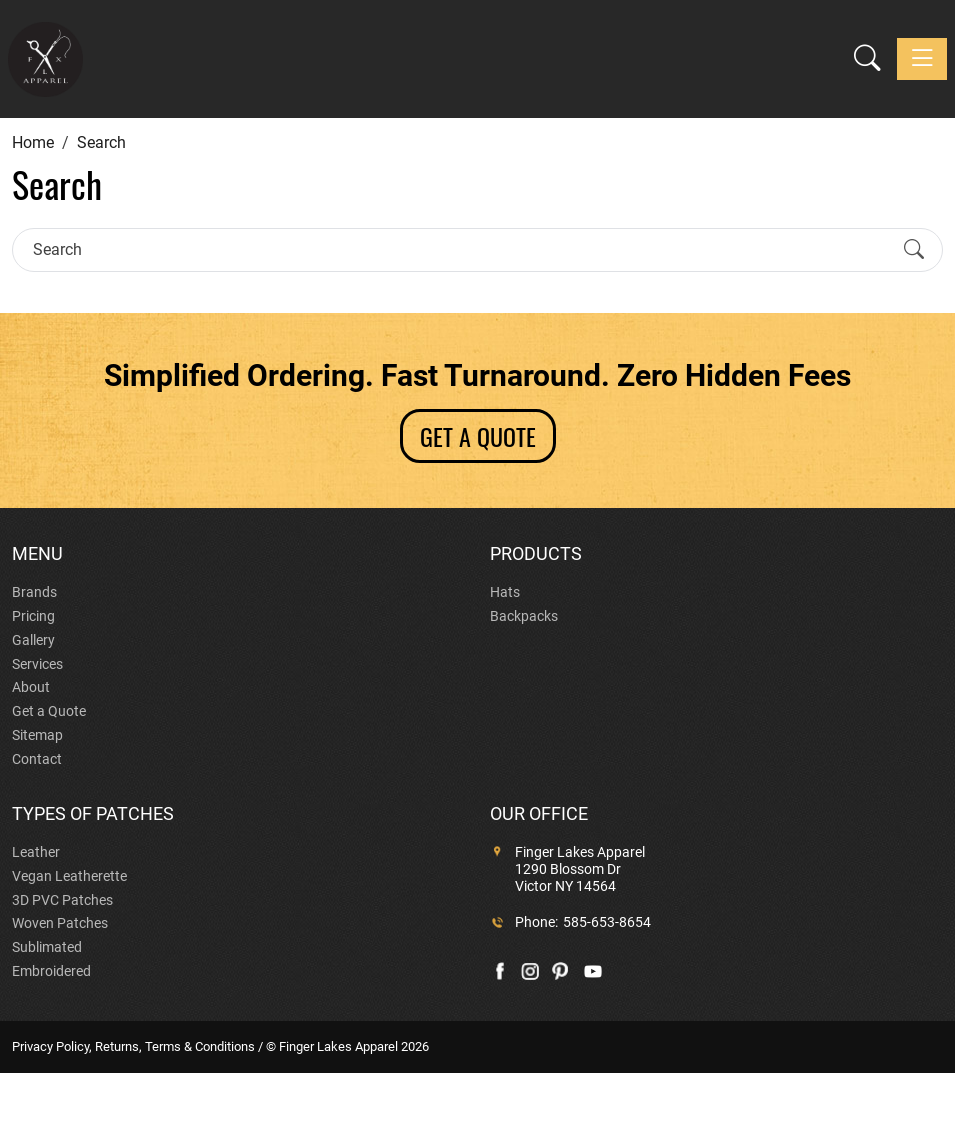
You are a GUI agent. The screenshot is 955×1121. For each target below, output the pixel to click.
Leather (36, 852)
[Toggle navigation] (922, 59)
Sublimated (47, 947)
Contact (37, 759)
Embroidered (51, 971)
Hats (505, 592)
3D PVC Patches (62, 900)
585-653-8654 (607, 922)
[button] (867, 59)
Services (37, 664)
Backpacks (524, 616)
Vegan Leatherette (69, 876)
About (31, 687)
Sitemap (37, 735)
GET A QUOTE (478, 436)
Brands (34, 592)
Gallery (33, 640)
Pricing (33, 616)
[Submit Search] (914, 250)
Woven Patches (60, 923)
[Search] (460, 249)
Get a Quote (49, 711)
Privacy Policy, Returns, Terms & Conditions (133, 1046)
